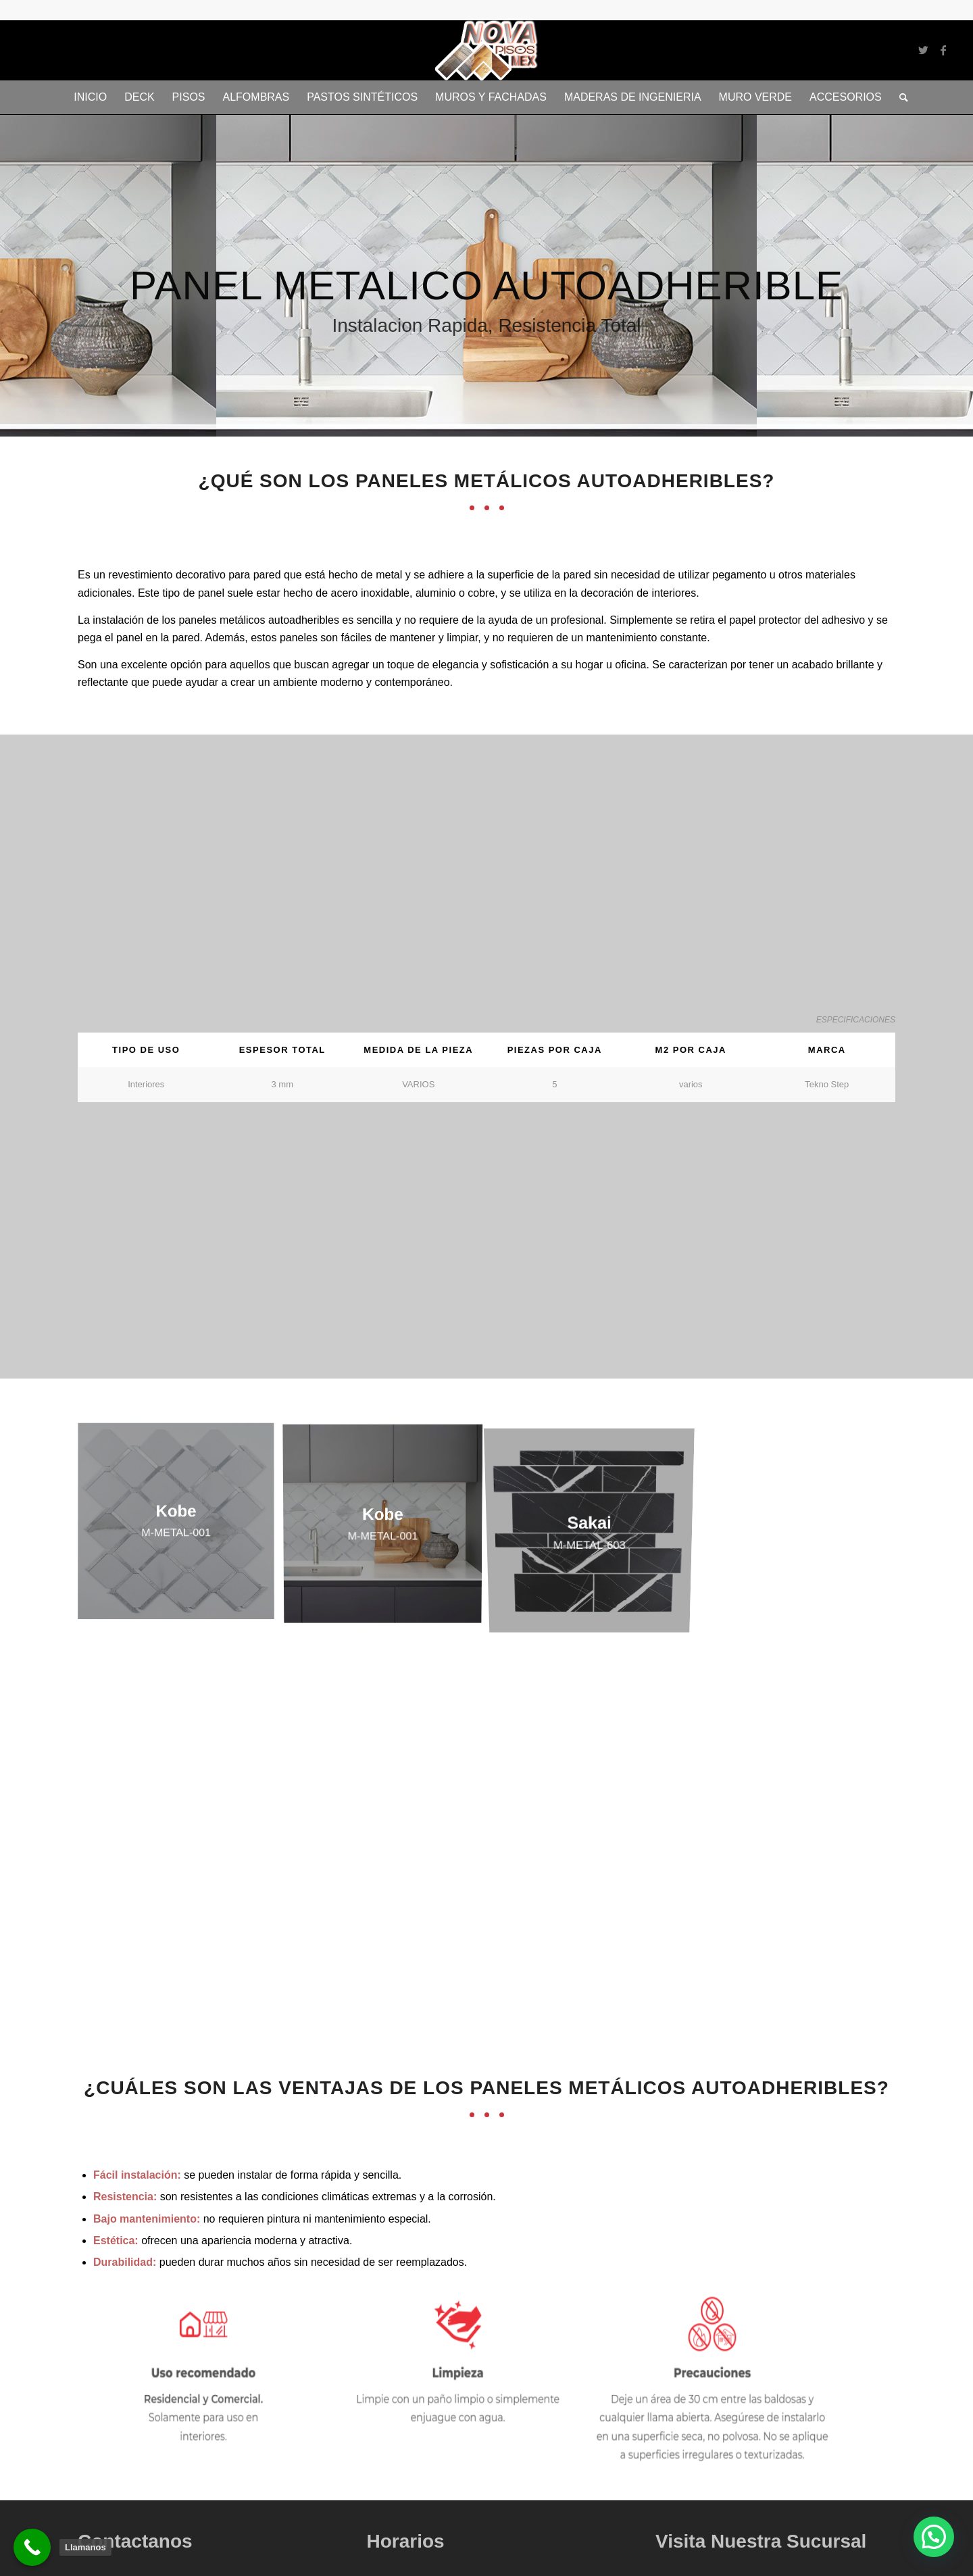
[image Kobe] (181, 1526)
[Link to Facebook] (943, 50)
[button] (934, 2537)
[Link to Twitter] (923, 50)
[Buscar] (899, 97)
